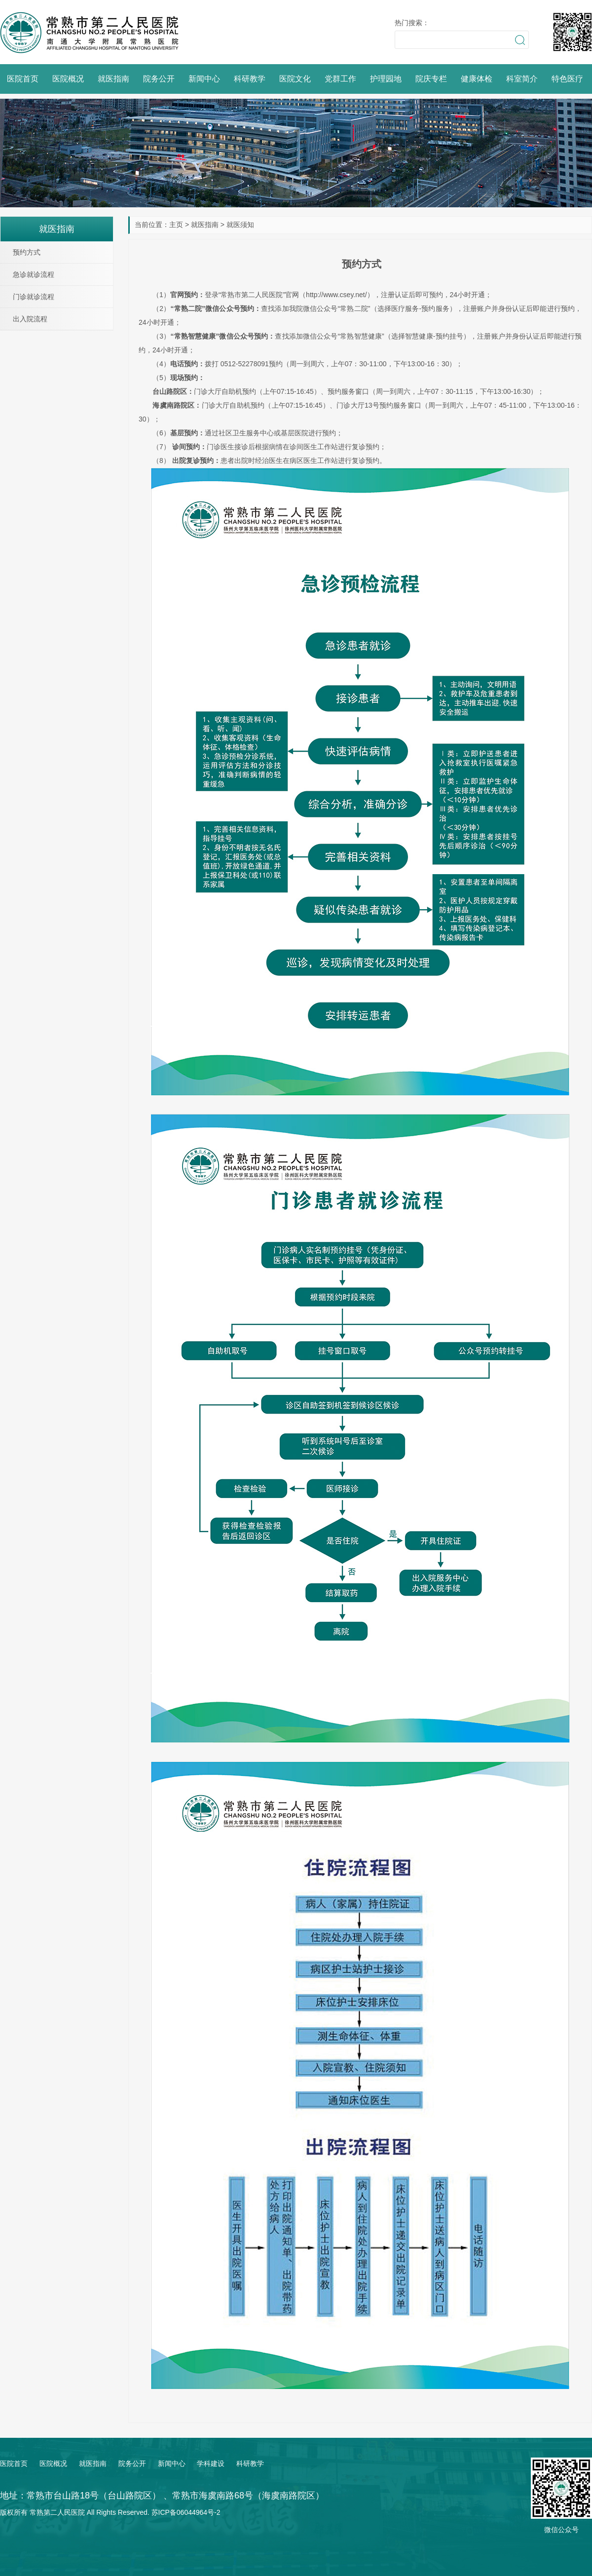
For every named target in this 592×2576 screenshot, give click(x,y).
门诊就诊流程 (33, 297)
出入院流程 (30, 319)
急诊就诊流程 (33, 274)
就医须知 (240, 225)
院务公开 (159, 79)
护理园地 (386, 79)
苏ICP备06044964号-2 (186, 2512)
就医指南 (113, 79)
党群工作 (340, 79)
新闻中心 (204, 79)
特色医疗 (567, 79)
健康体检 (476, 79)
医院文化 (295, 79)
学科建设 (210, 2463)
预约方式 (26, 252)
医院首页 (22, 79)
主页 (176, 225)
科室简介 (522, 79)
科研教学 (249, 79)
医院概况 (68, 79)
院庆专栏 (431, 79)
